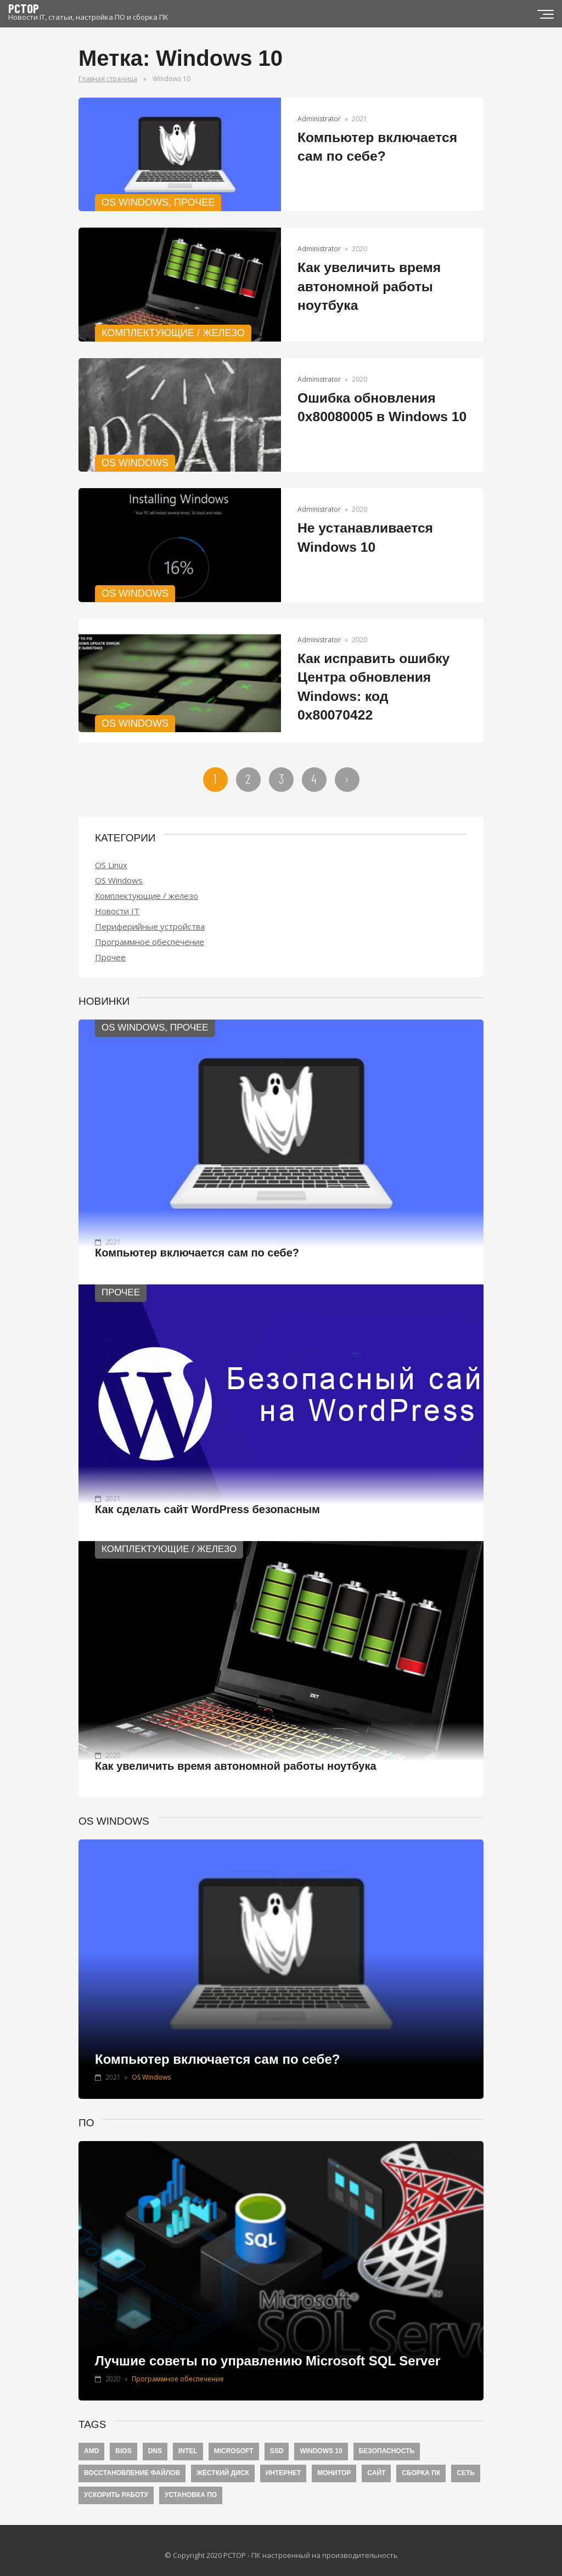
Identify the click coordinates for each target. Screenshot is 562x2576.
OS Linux (111, 854)
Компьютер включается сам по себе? (197, 1243)
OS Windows (119, 869)
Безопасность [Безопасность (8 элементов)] (386, 2441)
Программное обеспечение (149, 931)
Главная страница (107, 78)
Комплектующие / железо (146, 885)
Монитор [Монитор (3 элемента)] (334, 2463)
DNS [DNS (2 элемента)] (155, 2441)
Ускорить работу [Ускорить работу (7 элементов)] (116, 2485)
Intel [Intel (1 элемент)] (188, 2441)
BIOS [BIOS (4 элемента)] (123, 2441)
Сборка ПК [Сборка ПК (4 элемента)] (421, 2463)
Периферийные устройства (150, 915)
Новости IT (117, 900)
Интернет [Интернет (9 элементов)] (283, 2463)
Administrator (319, 118)
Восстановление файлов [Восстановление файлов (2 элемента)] (132, 2463)
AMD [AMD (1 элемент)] (91, 2441)
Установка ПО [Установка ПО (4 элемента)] (191, 2485)
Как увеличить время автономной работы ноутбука (367, 286)
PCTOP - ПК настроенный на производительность (310, 2545)
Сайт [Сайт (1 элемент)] (376, 2463)
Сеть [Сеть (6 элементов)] (466, 2463)
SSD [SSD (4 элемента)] (277, 2441)
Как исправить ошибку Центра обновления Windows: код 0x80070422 (380, 677)
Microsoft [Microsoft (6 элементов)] (234, 2441)
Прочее (110, 946)
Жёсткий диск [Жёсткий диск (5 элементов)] (222, 2463)
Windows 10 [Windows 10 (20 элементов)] (321, 2441)
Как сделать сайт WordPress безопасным (207, 1499)
